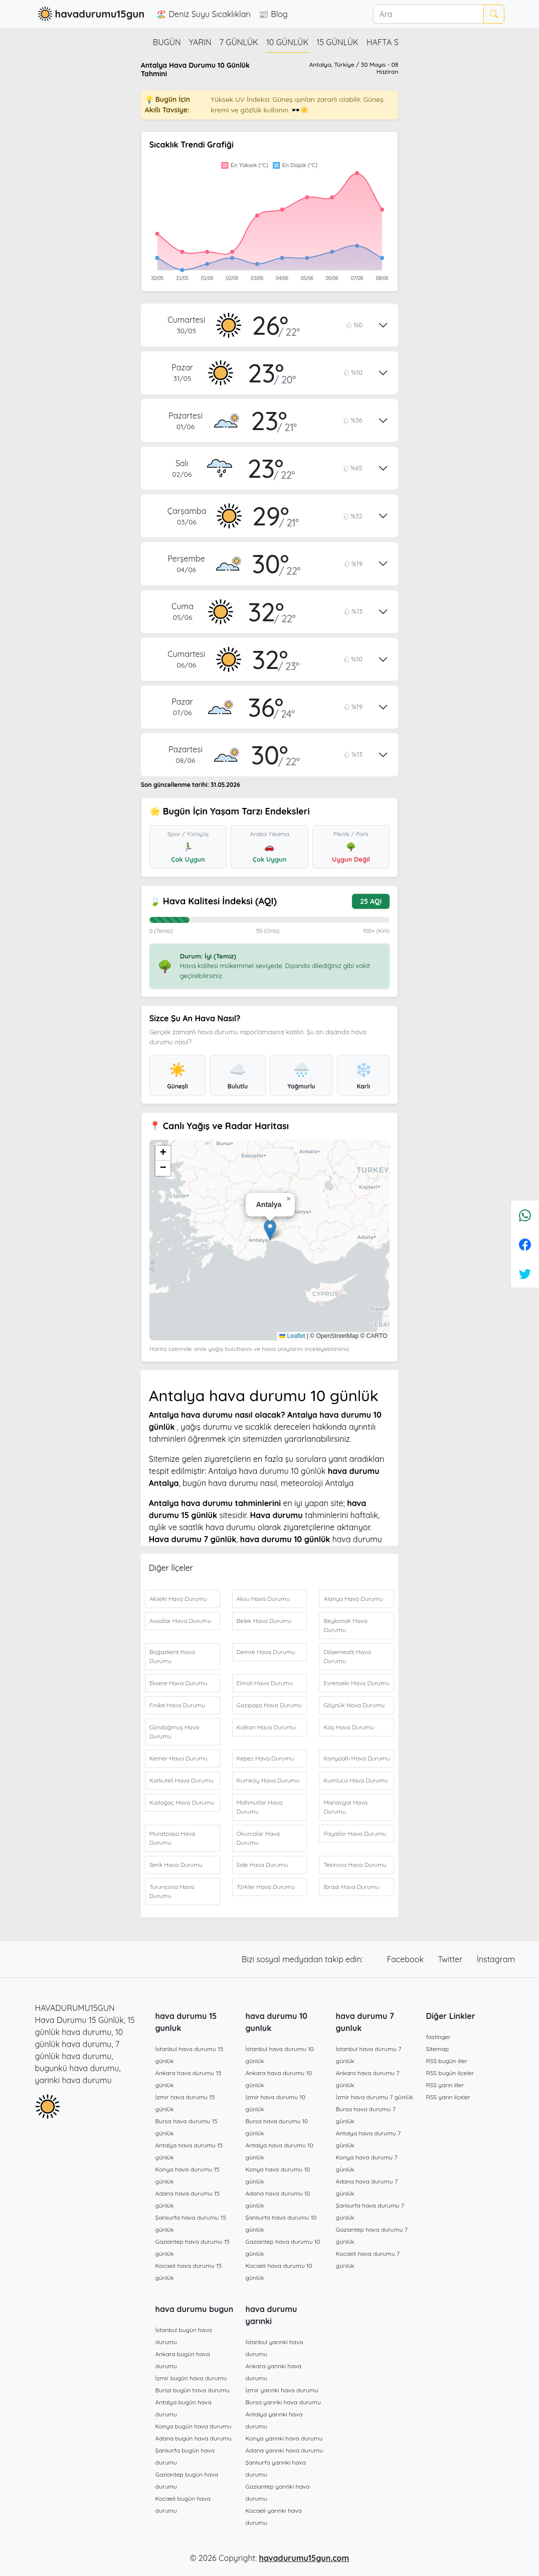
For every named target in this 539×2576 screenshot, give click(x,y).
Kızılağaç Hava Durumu (181, 1802)
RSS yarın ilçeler (448, 2097)
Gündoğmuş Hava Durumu (174, 1731)
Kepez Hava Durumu (265, 1758)
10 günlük (287, 42)
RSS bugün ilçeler (450, 2073)
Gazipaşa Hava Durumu (269, 1705)
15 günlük (337, 42)
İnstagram (496, 1959)
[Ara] (428, 14)
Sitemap (437, 2049)
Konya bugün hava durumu (193, 2426)
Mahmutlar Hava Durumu (260, 1807)
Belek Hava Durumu (264, 1620)
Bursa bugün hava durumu (192, 2390)
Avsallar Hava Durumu (180, 1620)
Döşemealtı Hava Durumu (347, 1656)
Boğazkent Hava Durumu (172, 1656)
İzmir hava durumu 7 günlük (374, 2097)
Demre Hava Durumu (266, 1652)
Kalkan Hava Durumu (266, 1727)
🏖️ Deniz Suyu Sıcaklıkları (203, 14)
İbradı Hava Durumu (351, 1886)
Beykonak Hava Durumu (345, 1625)
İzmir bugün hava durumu (191, 2378)
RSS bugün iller (447, 2061)
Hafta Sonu (391, 42)
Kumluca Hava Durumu (355, 1780)
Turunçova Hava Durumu (172, 1891)
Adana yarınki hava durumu (284, 2450)
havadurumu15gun (90, 14)
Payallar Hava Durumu (354, 1833)
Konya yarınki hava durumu (284, 2438)
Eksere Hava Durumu (178, 1683)
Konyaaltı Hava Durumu (356, 1758)
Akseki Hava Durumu (178, 1598)
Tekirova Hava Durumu (355, 1864)
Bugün (167, 42)
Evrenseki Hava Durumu (356, 1683)
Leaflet (292, 1335)
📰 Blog (273, 14)
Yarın (200, 42)
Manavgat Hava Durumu (345, 1807)
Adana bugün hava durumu (193, 2438)
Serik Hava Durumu (176, 1864)
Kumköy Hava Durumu (268, 1780)
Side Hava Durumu (262, 1864)
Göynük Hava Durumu (354, 1705)
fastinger (438, 2037)
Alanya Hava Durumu (353, 1598)
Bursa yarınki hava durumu (283, 2402)
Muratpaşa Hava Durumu (172, 1838)
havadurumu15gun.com (304, 2558)
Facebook (406, 1959)
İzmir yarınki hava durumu (282, 2390)
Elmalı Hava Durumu (265, 1683)
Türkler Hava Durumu (266, 1886)
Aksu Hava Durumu (263, 1598)
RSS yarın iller (445, 2085)
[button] (270, 1229)
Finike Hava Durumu (177, 1705)
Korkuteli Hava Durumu (181, 1780)
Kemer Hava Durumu (178, 1758)
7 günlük (239, 42)
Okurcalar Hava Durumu (258, 1838)
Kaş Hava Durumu (348, 1727)
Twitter (451, 1959)
